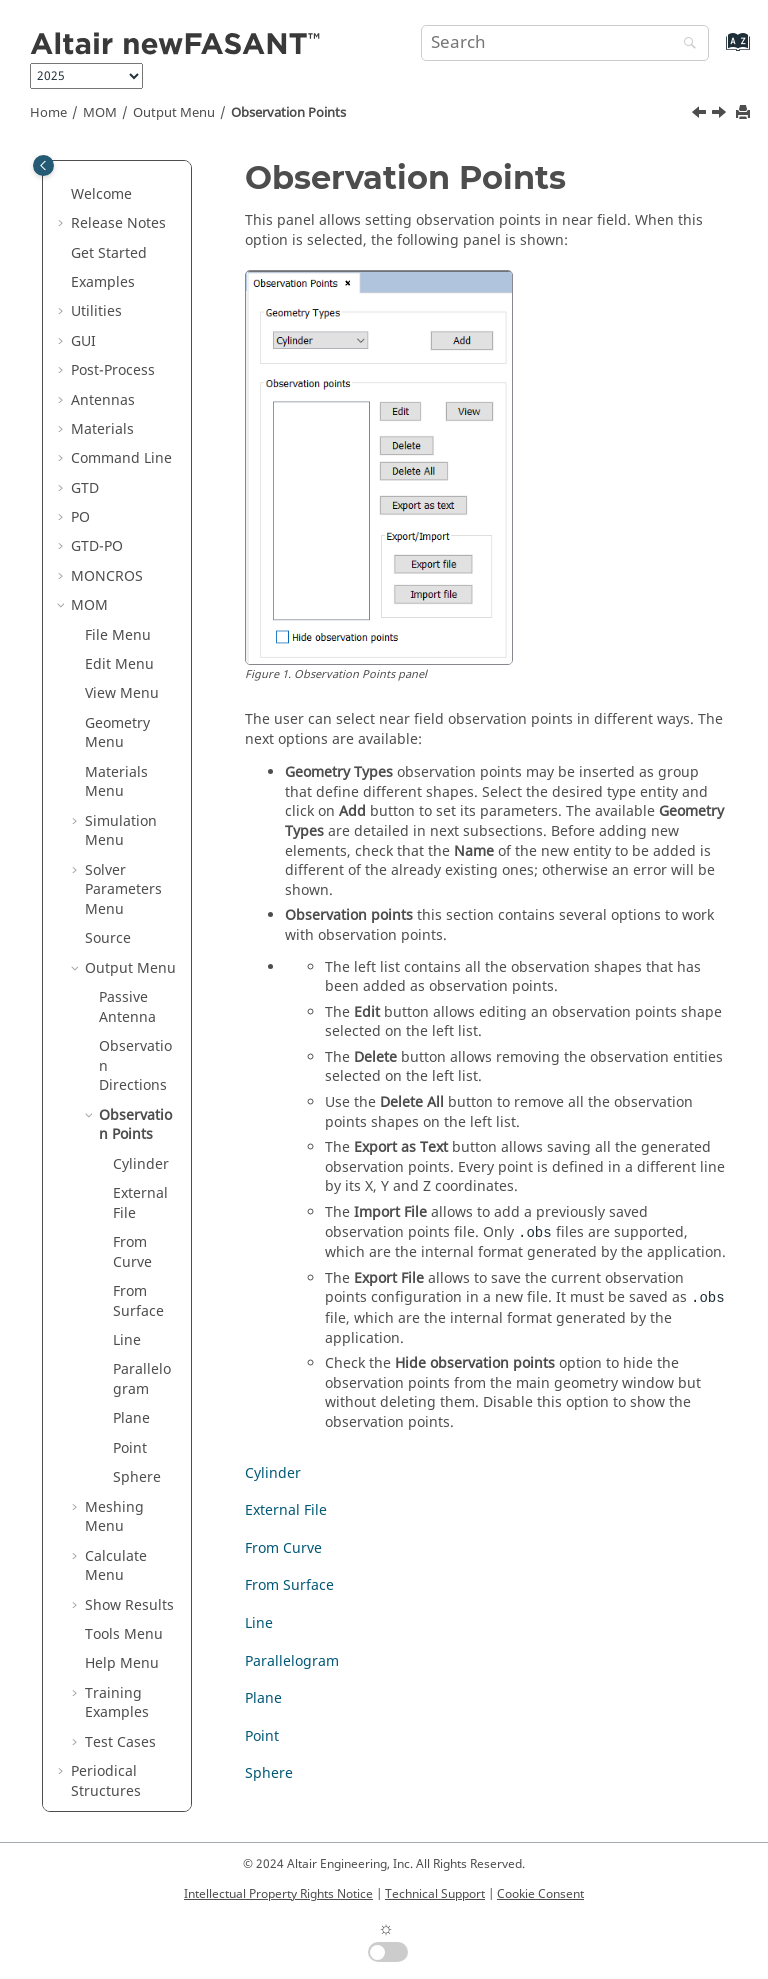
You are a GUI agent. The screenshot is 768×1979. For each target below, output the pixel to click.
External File (140, 1039)
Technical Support (435, 1894)
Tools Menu (124, 1470)
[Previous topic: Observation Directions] (701, 115)
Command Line (121, 294)
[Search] (685, 44)
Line (127, 1176)
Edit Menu (119, 500)
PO (80, 353)
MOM (100, 113)
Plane (131, 1254)
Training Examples (117, 1539)
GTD (85, 324)
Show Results (129, 1441)
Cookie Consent (540, 1894)
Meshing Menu (114, 1353)
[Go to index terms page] (716, 51)
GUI (83, 177)
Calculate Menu (116, 1402)
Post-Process (113, 206)
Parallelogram (142, 1215)
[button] (63, 178)
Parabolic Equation (102, 1666)
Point (130, 1284)
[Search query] (565, 43)
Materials (102, 265)
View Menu (122, 529)
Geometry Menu (117, 569)
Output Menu (174, 113)
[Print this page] (745, 113)
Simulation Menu (121, 667)
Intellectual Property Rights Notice (278, 1894)
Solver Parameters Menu (123, 726)
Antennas (103, 236)
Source (108, 774)
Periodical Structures (106, 1617)
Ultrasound (108, 1705)
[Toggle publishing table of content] (43, 165)
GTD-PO (97, 382)
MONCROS (107, 412)
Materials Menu (116, 618)
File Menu (118, 471)
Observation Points (288, 113)
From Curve (132, 1088)
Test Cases (120, 1578)
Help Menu (122, 1499)
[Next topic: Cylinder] (721, 115)
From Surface (138, 1137)
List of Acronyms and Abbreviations (119, 1754)
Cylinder (141, 1000)
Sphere (137, 1313)
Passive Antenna (127, 843)
